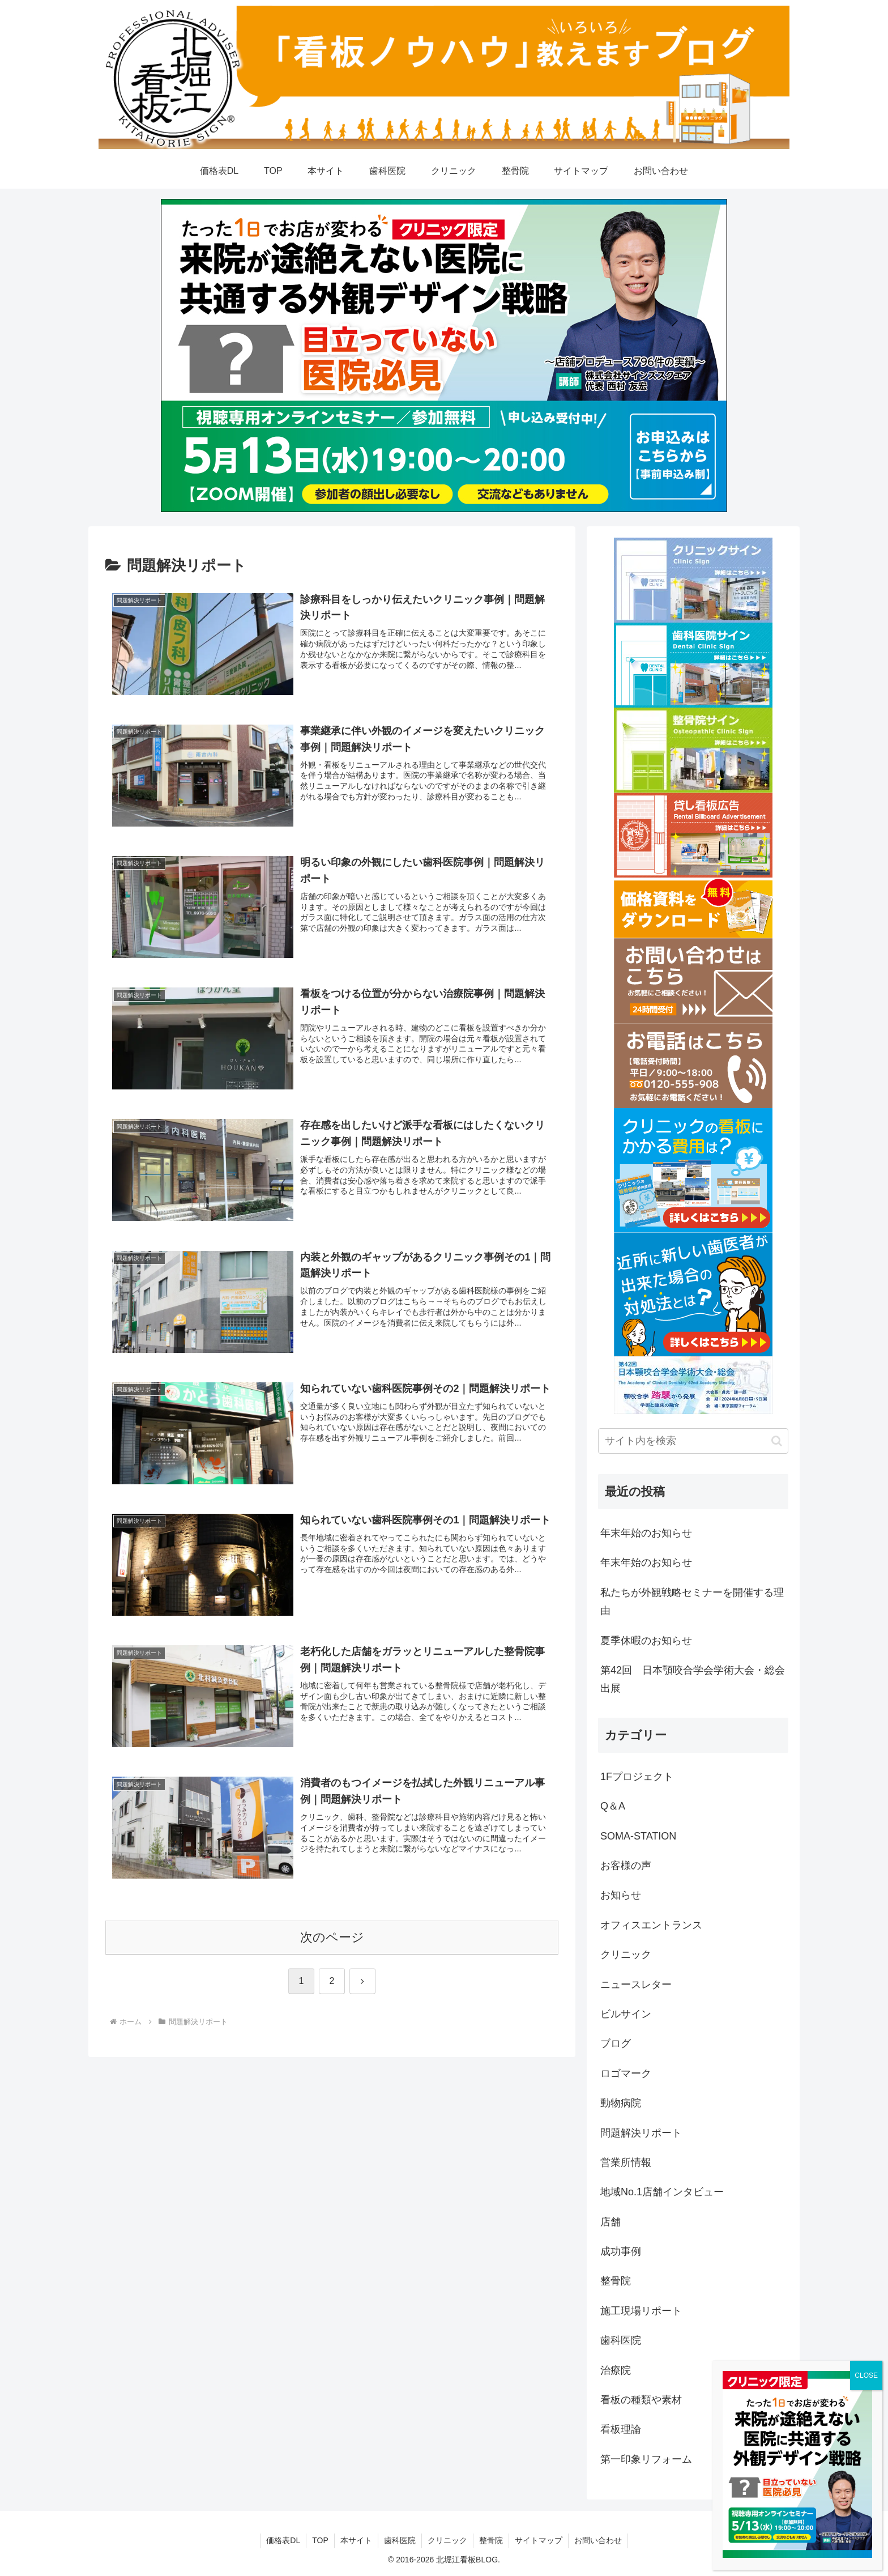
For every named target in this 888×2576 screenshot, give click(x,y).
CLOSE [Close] (866, 2375)
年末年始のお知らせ (646, 1533)
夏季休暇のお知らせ (646, 1640)
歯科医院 (400, 2540)
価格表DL (283, 2540)
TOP (320, 2540)
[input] (693, 1441)
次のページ (332, 1937)
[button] (777, 1440)
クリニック (447, 2540)
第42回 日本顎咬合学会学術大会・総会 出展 (694, 1679)
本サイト (356, 2540)
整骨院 (491, 2540)
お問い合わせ (598, 2540)
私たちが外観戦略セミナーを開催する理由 (692, 1601)
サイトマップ (538, 2540)
